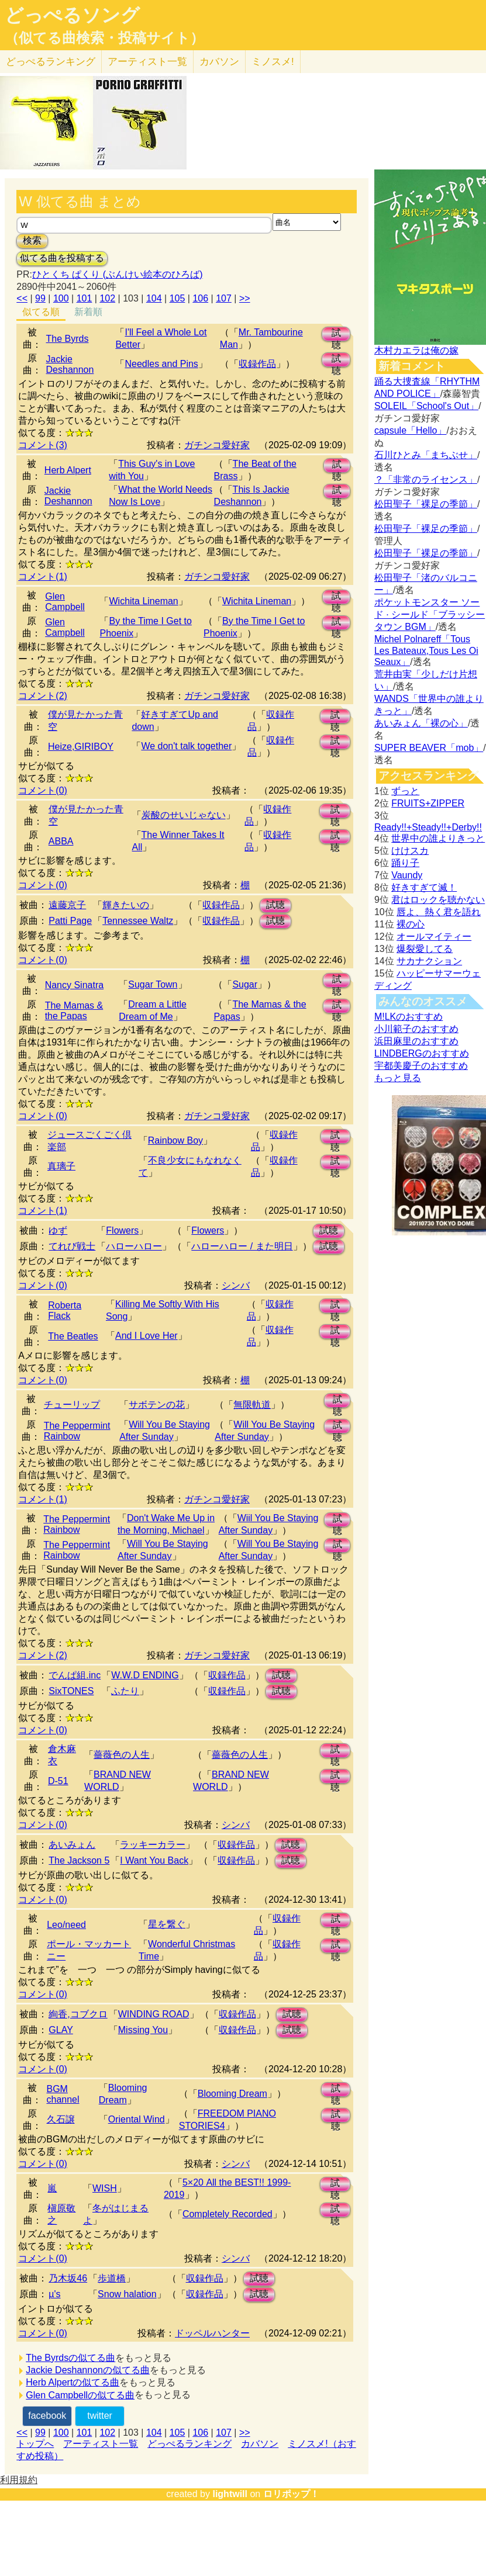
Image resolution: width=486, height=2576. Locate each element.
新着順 (88, 312)
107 (224, 298)
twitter (99, 2416)
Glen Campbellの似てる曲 (80, 2395)
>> (244, 298)
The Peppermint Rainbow (77, 1431)
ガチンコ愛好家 (217, 445)
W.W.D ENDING (145, 1675)
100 (61, 298)
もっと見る (397, 1078)
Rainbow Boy (175, 1140)
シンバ (236, 1285)
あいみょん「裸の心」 (421, 723)
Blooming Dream (232, 2094)
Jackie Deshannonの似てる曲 (88, 2370)
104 (154, 298)
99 (40, 298)
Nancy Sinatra (74, 985)
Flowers (122, 1230)
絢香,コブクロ (78, 2014)
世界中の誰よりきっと (438, 838)
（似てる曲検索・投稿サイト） (104, 38)
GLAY (61, 2030)
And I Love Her (146, 1336)
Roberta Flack (64, 1310)
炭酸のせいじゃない (184, 815)
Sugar (244, 984)
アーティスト (147, 61)
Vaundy (406, 875)
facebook (47, 2416)
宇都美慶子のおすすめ (421, 1066)
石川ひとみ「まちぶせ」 (425, 455)
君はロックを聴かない (438, 900)
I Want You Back (154, 1860)
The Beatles (73, 1336)
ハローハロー (134, 1246)
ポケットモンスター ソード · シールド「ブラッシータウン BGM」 (429, 614)
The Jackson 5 (79, 1860)
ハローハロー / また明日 (241, 1246)
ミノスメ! (272, 61)
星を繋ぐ (166, 1924)
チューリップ (72, 1405)
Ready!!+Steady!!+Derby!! (428, 827)
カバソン (219, 61)
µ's (54, 2294)
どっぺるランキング (189, 2444)
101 (84, 298)
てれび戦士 (72, 1246)
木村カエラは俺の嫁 (416, 350)
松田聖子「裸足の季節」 (425, 504)
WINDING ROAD (153, 2014)
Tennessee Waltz (137, 921)
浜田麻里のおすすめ (416, 1041)
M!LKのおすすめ (408, 1017)
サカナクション (429, 961)
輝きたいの (125, 905)
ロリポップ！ (291, 2494)
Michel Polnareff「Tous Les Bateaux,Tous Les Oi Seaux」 (426, 650)
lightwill (229, 2494)
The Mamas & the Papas (74, 1010)
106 (200, 298)
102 (107, 298)
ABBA (61, 841)
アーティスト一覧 (100, 2444)
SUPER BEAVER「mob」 (428, 748)
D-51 (58, 1781)
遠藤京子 (67, 905)
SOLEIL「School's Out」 (426, 406)
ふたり (125, 1691)
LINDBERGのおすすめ (421, 1053)
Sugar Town (152, 984)
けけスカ (410, 851)
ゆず (58, 1230)
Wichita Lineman (143, 601)
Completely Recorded (227, 2214)
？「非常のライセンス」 (425, 479)
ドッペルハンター (212, 2333)
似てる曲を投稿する (62, 258)
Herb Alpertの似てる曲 (72, 2382)
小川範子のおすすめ (416, 1029)
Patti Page (70, 921)
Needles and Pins (161, 364)
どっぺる (50, 61)
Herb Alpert (67, 470)
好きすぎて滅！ (424, 887)
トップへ (35, 2444)
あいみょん (72, 1845)
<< (21, 298)
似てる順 (41, 312)
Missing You (143, 2030)
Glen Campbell (65, 601)
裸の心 (411, 924)
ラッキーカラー (152, 1845)
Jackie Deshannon (70, 364)
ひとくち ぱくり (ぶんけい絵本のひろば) (117, 274)
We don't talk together (186, 746)
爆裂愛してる (425, 949)
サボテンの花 (157, 1405)
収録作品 (257, 364)
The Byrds (67, 339)
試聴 (336, 334)
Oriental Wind (136, 2119)
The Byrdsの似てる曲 (70, 2358)
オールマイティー (434, 936)
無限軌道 (252, 1405)
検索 (32, 240)
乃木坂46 (68, 2278)
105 (177, 298)
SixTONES (71, 1691)
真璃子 (61, 1166)
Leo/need (66, 1925)
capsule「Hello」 (410, 430)
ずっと (405, 791)
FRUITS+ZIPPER (427, 803)
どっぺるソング (72, 15)
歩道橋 (112, 2278)
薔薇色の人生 (122, 1755)
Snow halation (127, 2294)
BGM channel (63, 2094)
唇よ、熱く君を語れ (439, 912)
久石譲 (61, 2119)
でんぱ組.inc (75, 1675)
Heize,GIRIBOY (80, 747)
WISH (104, 2188)
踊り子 (405, 863)
